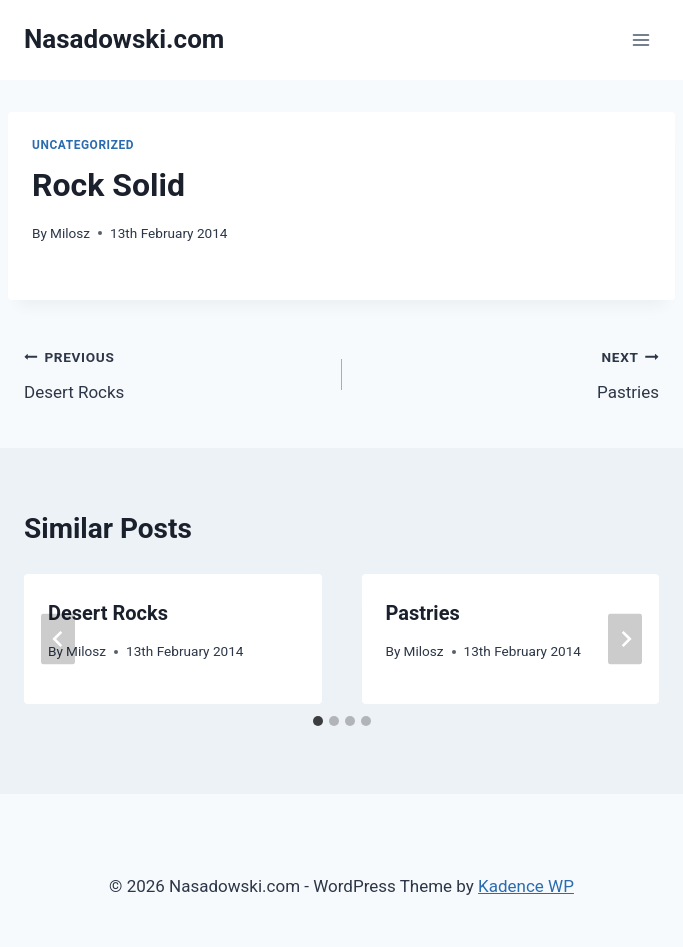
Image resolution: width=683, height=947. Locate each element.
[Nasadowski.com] (124, 39)
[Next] (625, 638)
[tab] (318, 721)
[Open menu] (640, 39)
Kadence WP (526, 886)
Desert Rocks (174, 372)
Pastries (509, 372)
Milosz (70, 233)
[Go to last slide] (58, 638)
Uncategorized (83, 145)
